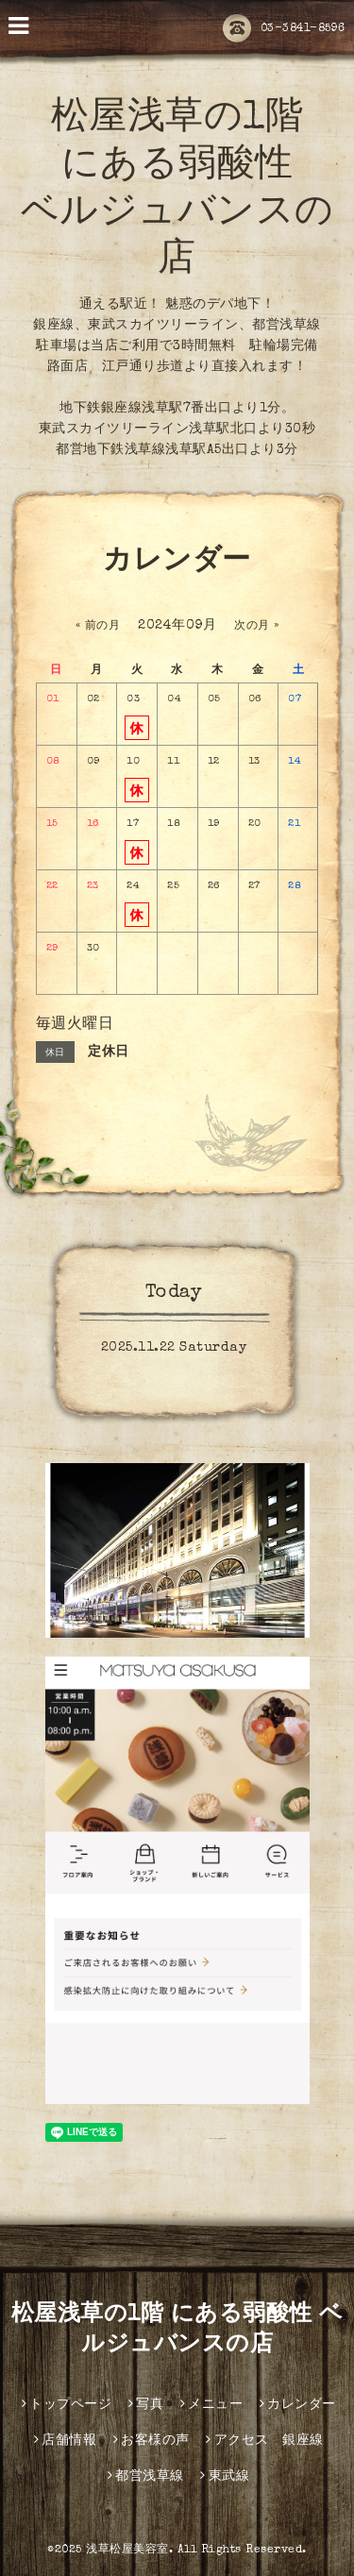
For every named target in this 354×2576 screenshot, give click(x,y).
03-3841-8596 (284, 29)
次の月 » (256, 626)
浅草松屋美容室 (127, 2550)
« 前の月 (98, 626)
